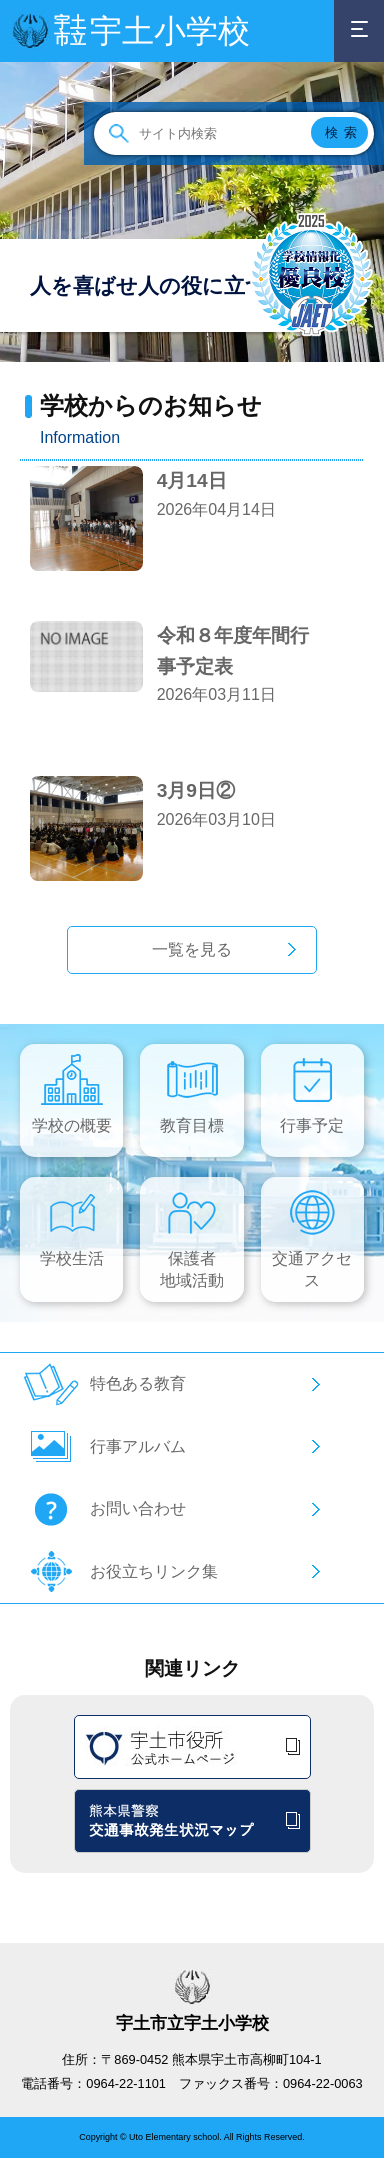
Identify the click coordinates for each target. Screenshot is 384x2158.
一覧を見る (192, 949)
